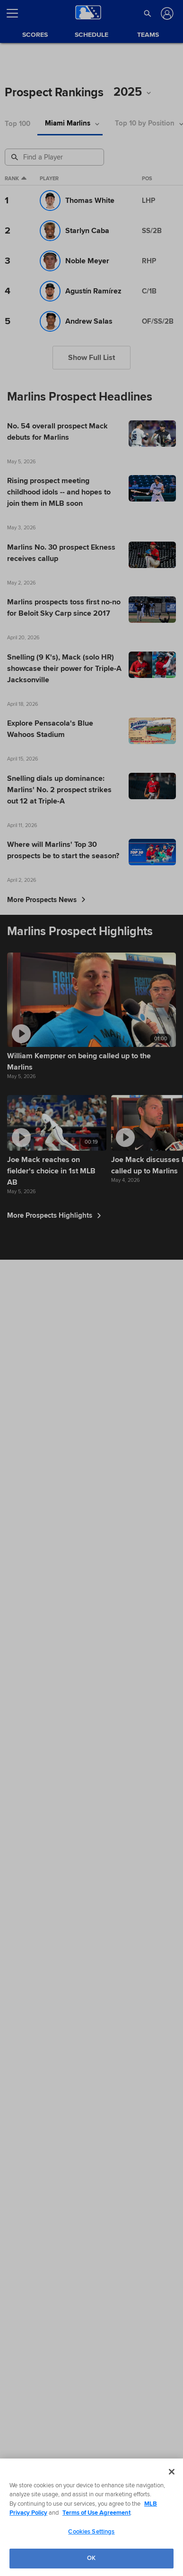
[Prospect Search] (55, 157)
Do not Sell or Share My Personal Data (53, 2551)
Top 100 (17, 124)
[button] (147, 13)
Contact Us (138, 2540)
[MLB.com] (25, 2510)
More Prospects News (46, 899)
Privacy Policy (61, 2540)
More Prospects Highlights (54, 1215)
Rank (15, 179)
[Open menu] (16, 13)
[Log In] (166, 13)
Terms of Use (23, 2540)
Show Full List (91, 357)
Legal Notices (102, 2540)
